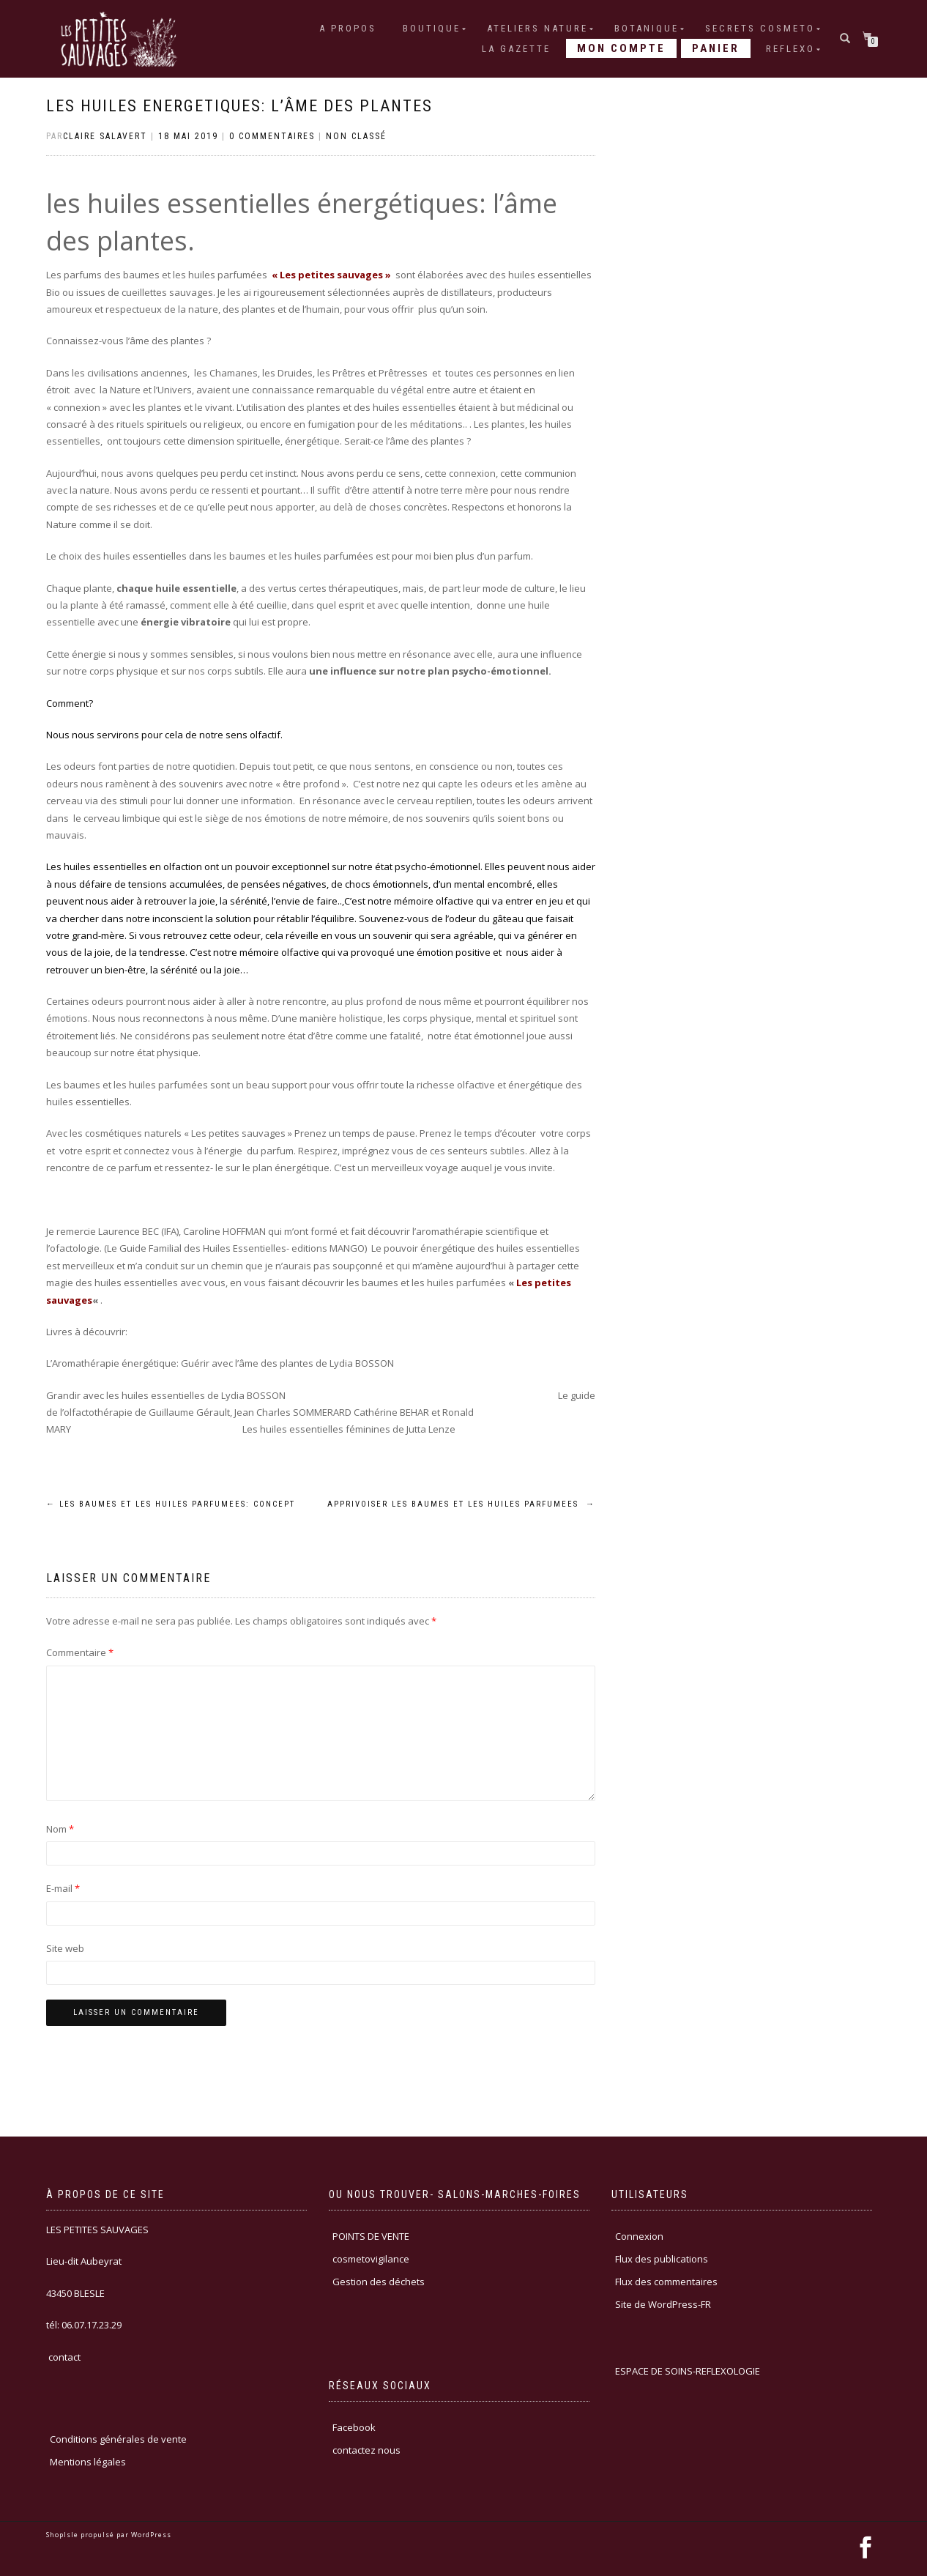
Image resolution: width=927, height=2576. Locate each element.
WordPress (150, 2534)
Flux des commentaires (666, 2281)
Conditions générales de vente (118, 2439)
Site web (65, 1948)
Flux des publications (661, 2258)
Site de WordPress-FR (663, 2304)
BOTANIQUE (646, 28)
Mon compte (621, 48)
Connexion (639, 2236)
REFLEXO (790, 48)
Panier (716, 48)
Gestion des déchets (378, 2281)
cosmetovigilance (370, 2258)
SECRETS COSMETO (760, 28)
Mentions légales (88, 2461)
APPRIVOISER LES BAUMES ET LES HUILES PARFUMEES (461, 1504)
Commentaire (79, 1652)
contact (63, 2357)
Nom (60, 1829)
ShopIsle (63, 2534)
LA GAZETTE (516, 48)
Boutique (432, 28)
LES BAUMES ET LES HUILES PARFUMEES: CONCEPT (170, 1504)
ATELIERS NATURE (537, 28)
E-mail (63, 1888)
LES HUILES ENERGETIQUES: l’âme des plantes (239, 106)
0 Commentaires (272, 136)
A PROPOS (347, 28)
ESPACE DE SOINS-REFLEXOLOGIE (687, 2371)
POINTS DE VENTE (370, 2236)
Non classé (356, 136)
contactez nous (366, 2450)
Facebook (354, 2427)
